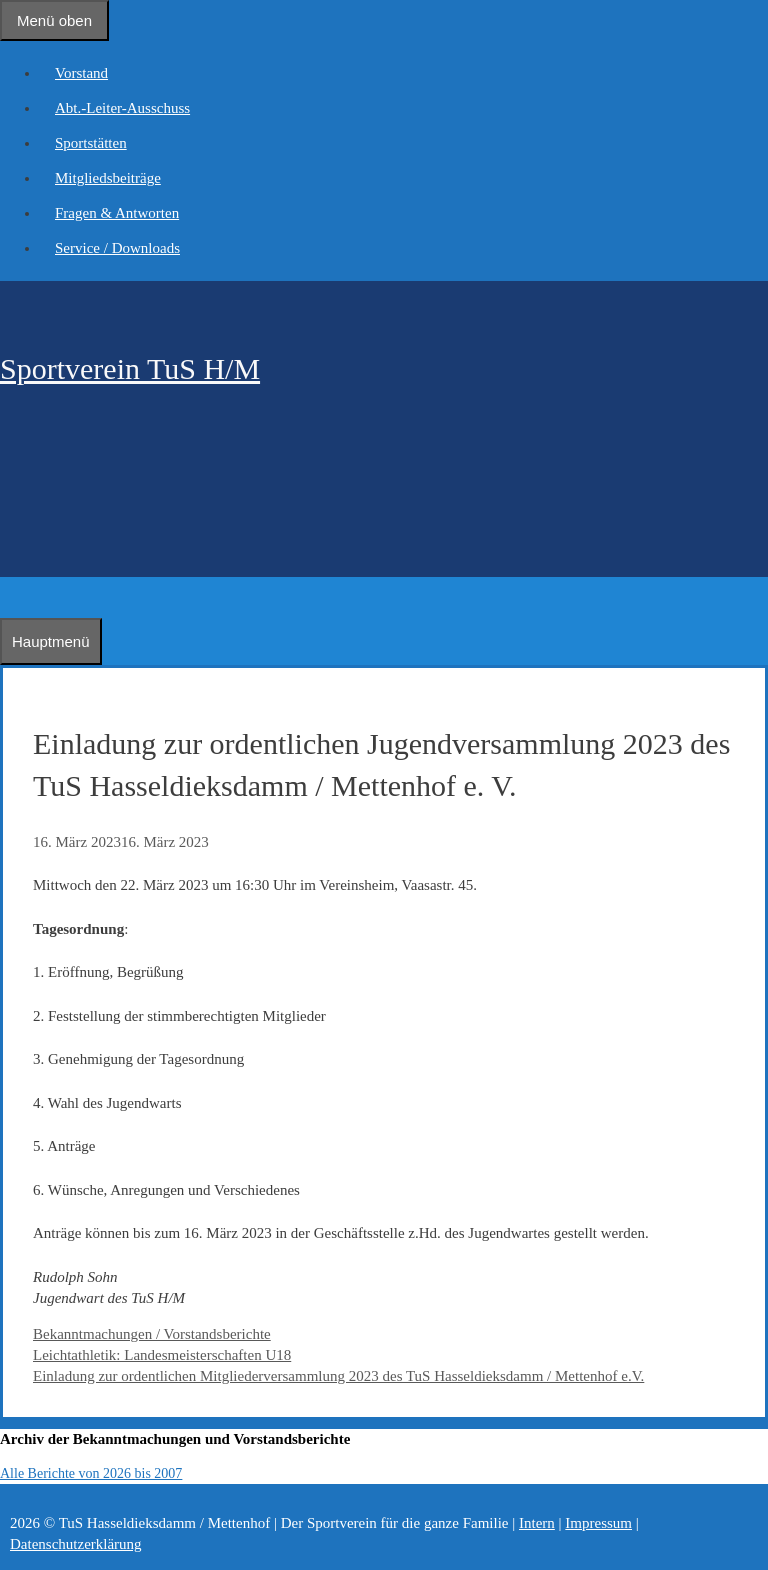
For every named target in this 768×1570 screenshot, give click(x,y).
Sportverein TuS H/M (130, 368)
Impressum (598, 1523)
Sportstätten (91, 143)
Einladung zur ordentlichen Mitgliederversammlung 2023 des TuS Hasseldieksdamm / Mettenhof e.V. (338, 1376)
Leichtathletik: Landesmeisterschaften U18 (162, 1355)
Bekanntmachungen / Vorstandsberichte (152, 1334)
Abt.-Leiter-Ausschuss (122, 108)
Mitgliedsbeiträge (108, 178)
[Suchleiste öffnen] (10, 597)
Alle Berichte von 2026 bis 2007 (91, 1473)
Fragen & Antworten (117, 213)
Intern (537, 1523)
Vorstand (81, 73)
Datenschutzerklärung (76, 1544)
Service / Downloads (117, 248)
